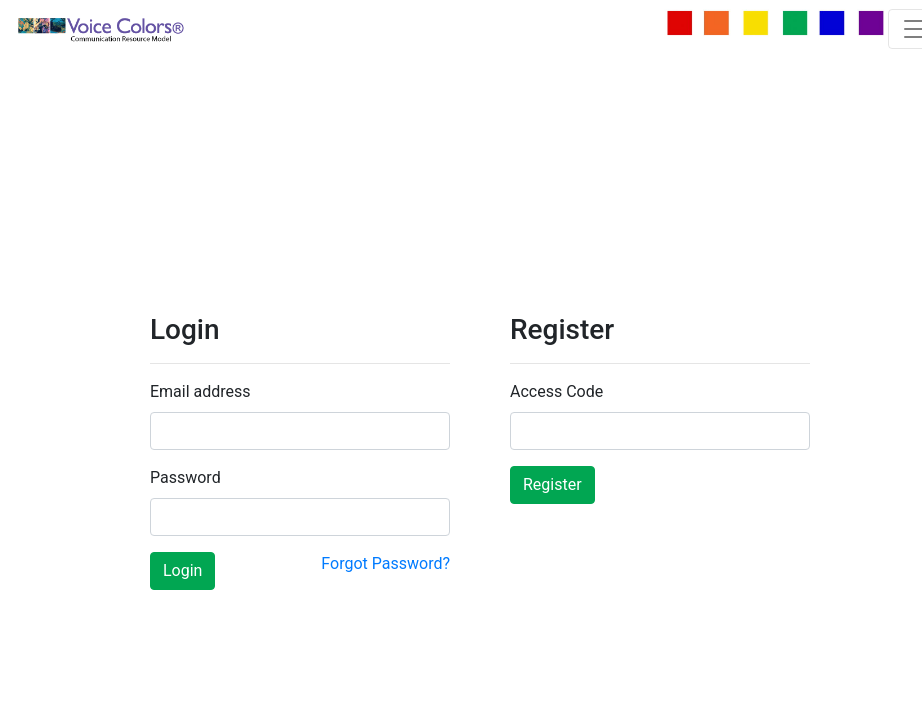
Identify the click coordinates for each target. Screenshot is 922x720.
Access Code (556, 391)
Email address (200, 391)
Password (185, 477)
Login (182, 570)
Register (552, 484)
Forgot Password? (385, 563)
